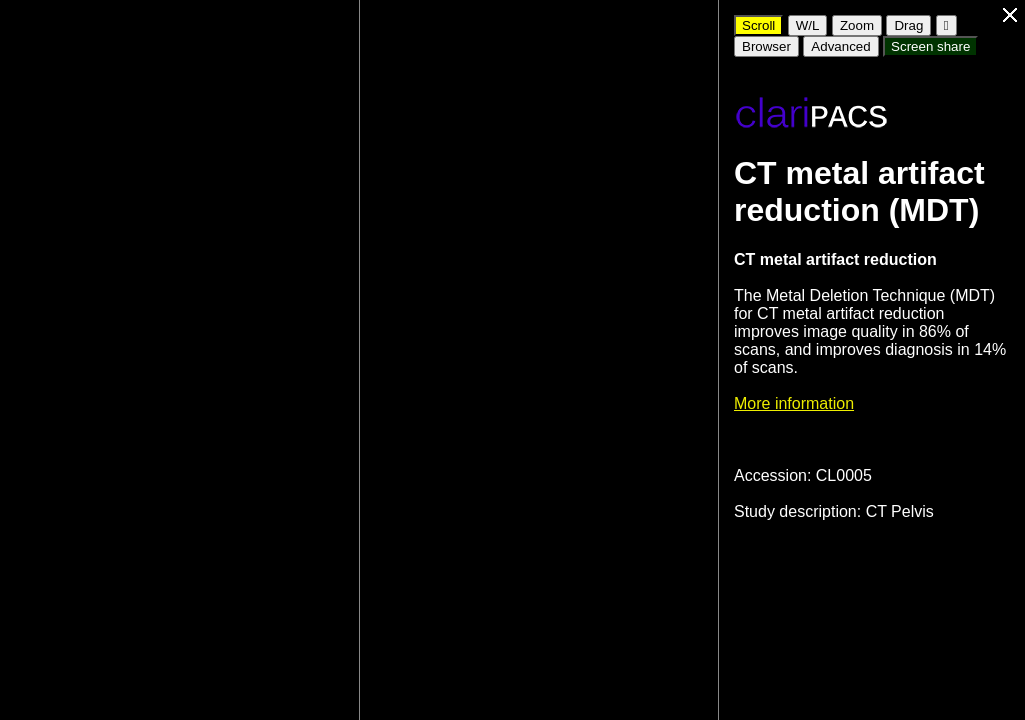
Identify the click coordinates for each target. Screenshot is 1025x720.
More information (794, 403)
